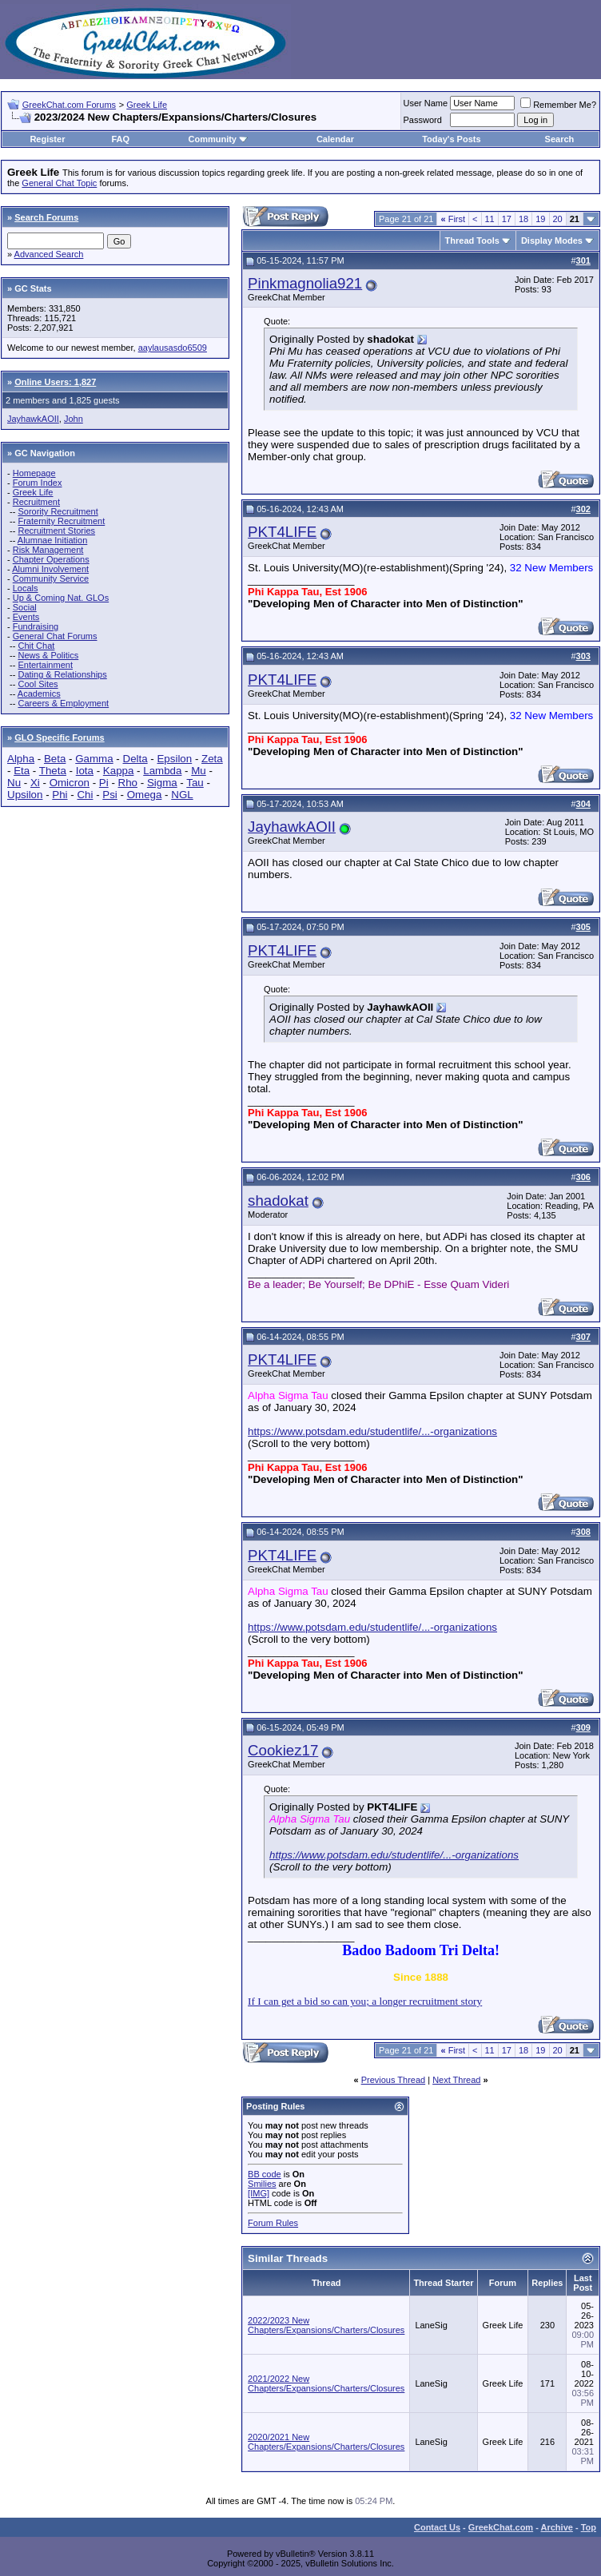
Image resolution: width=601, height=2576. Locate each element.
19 (540, 219)
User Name (426, 103)
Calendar (335, 139)
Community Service (51, 578)
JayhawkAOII (33, 418)
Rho (127, 783)
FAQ (120, 139)
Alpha (20, 759)
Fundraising (35, 626)
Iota (85, 771)
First (452, 219)
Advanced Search (49, 254)
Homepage (34, 473)
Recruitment (36, 502)
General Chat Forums (55, 636)
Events (26, 617)
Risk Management (48, 550)
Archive (557, 2527)
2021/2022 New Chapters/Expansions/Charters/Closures (326, 2383)
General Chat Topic (59, 183)
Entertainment (45, 665)
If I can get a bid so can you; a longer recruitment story (365, 2001)
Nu (14, 783)
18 (523, 219)
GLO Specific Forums (59, 737)
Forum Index (37, 482)
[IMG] (258, 2193)
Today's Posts (451, 139)
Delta (135, 759)
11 (490, 219)
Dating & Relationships (62, 674)
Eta (22, 771)
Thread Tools (472, 240)
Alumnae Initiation (52, 540)
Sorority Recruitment (58, 511)
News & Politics (48, 655)
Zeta (212, 759)
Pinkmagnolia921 (305, 283)
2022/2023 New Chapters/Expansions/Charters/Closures (326, 2325)
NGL (182, 795)
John (73, 418)
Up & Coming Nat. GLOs (61, 597)
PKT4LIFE (282, 531)
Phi (59, 795)
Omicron (70, 783)
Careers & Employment (63, 703)
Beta (55, 759)
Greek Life (146, 104)
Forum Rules (273, 2223)
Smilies (262, 2183)
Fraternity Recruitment (61, 521)
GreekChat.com (500, 2527)
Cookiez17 (283, 1750)
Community (218, 139)
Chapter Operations (51, 559)
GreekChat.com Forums (69, 104)
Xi (35, 783)
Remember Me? (558, 104)
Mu (198, 771)
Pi (104, 783)
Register (47, 139)
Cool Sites (38, 684)
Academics (39, 693)
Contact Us (437, 2527)
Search (560, 139)
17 (506, 219)
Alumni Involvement (50, 569)
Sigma (162, 783)
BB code (264, 2174)
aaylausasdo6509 (172, 347)
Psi (109, 795)
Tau (195, 783)
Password (423, 120)
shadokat (278, 1200)
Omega (144, 795)
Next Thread (456, 2080)
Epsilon (174, 759)
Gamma (94, 759)
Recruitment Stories (56, 530)
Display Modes (552, 240)
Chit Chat (36, 645)
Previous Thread (393, 2080)
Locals (25, 588)
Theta (52, 771)
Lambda (162, 771)
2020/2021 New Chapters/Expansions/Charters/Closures (326, 2441)
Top (588, 2527)
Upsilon (24, 795)
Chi (85, 795)
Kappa (118, 771)
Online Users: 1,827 (55, 382)
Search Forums (46, 217)
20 (558, 219)
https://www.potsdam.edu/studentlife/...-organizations (372, 1431)
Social (25, 607)
